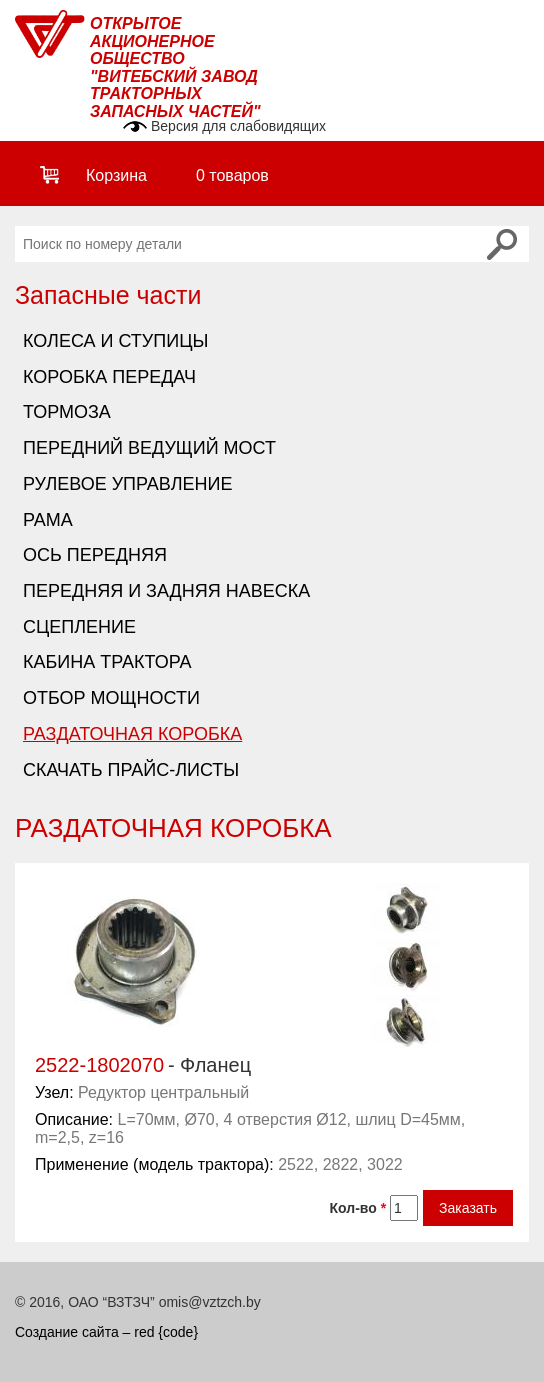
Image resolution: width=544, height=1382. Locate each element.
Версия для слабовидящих (238, 126)
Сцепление (79, 627)
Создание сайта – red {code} (106, 1332)
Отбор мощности (111, 698)
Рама (48, 520)
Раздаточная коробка (132, 734)
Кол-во (358, 1208)
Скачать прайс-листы (131, 770)
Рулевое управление (127, 484)
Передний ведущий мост (149, 448)
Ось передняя (95, 555)
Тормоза (67, 412)
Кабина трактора (107, 662)
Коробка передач (109, 377)
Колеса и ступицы (115, 341)
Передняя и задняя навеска (166, 591)
